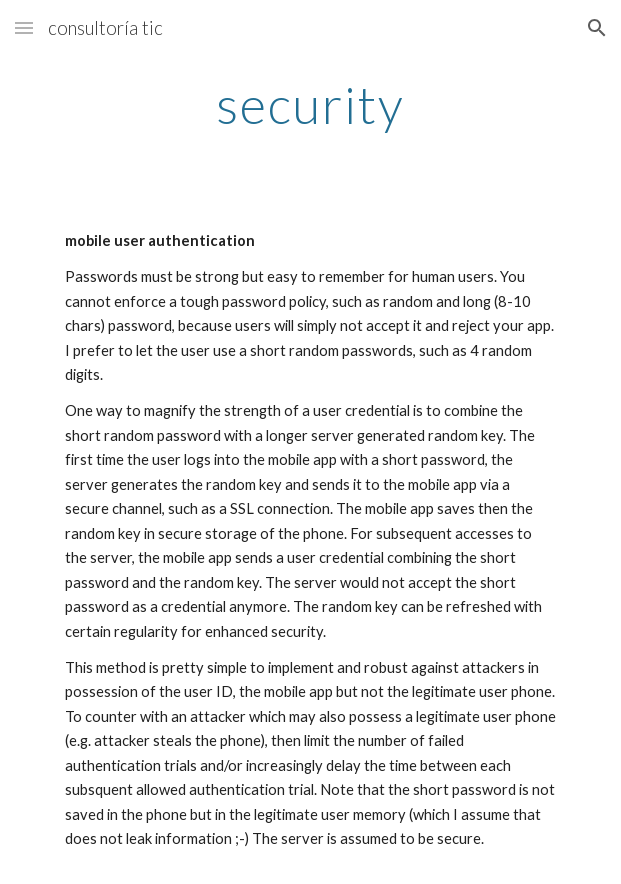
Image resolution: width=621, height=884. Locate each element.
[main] (310, 105)
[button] (24, 27)
